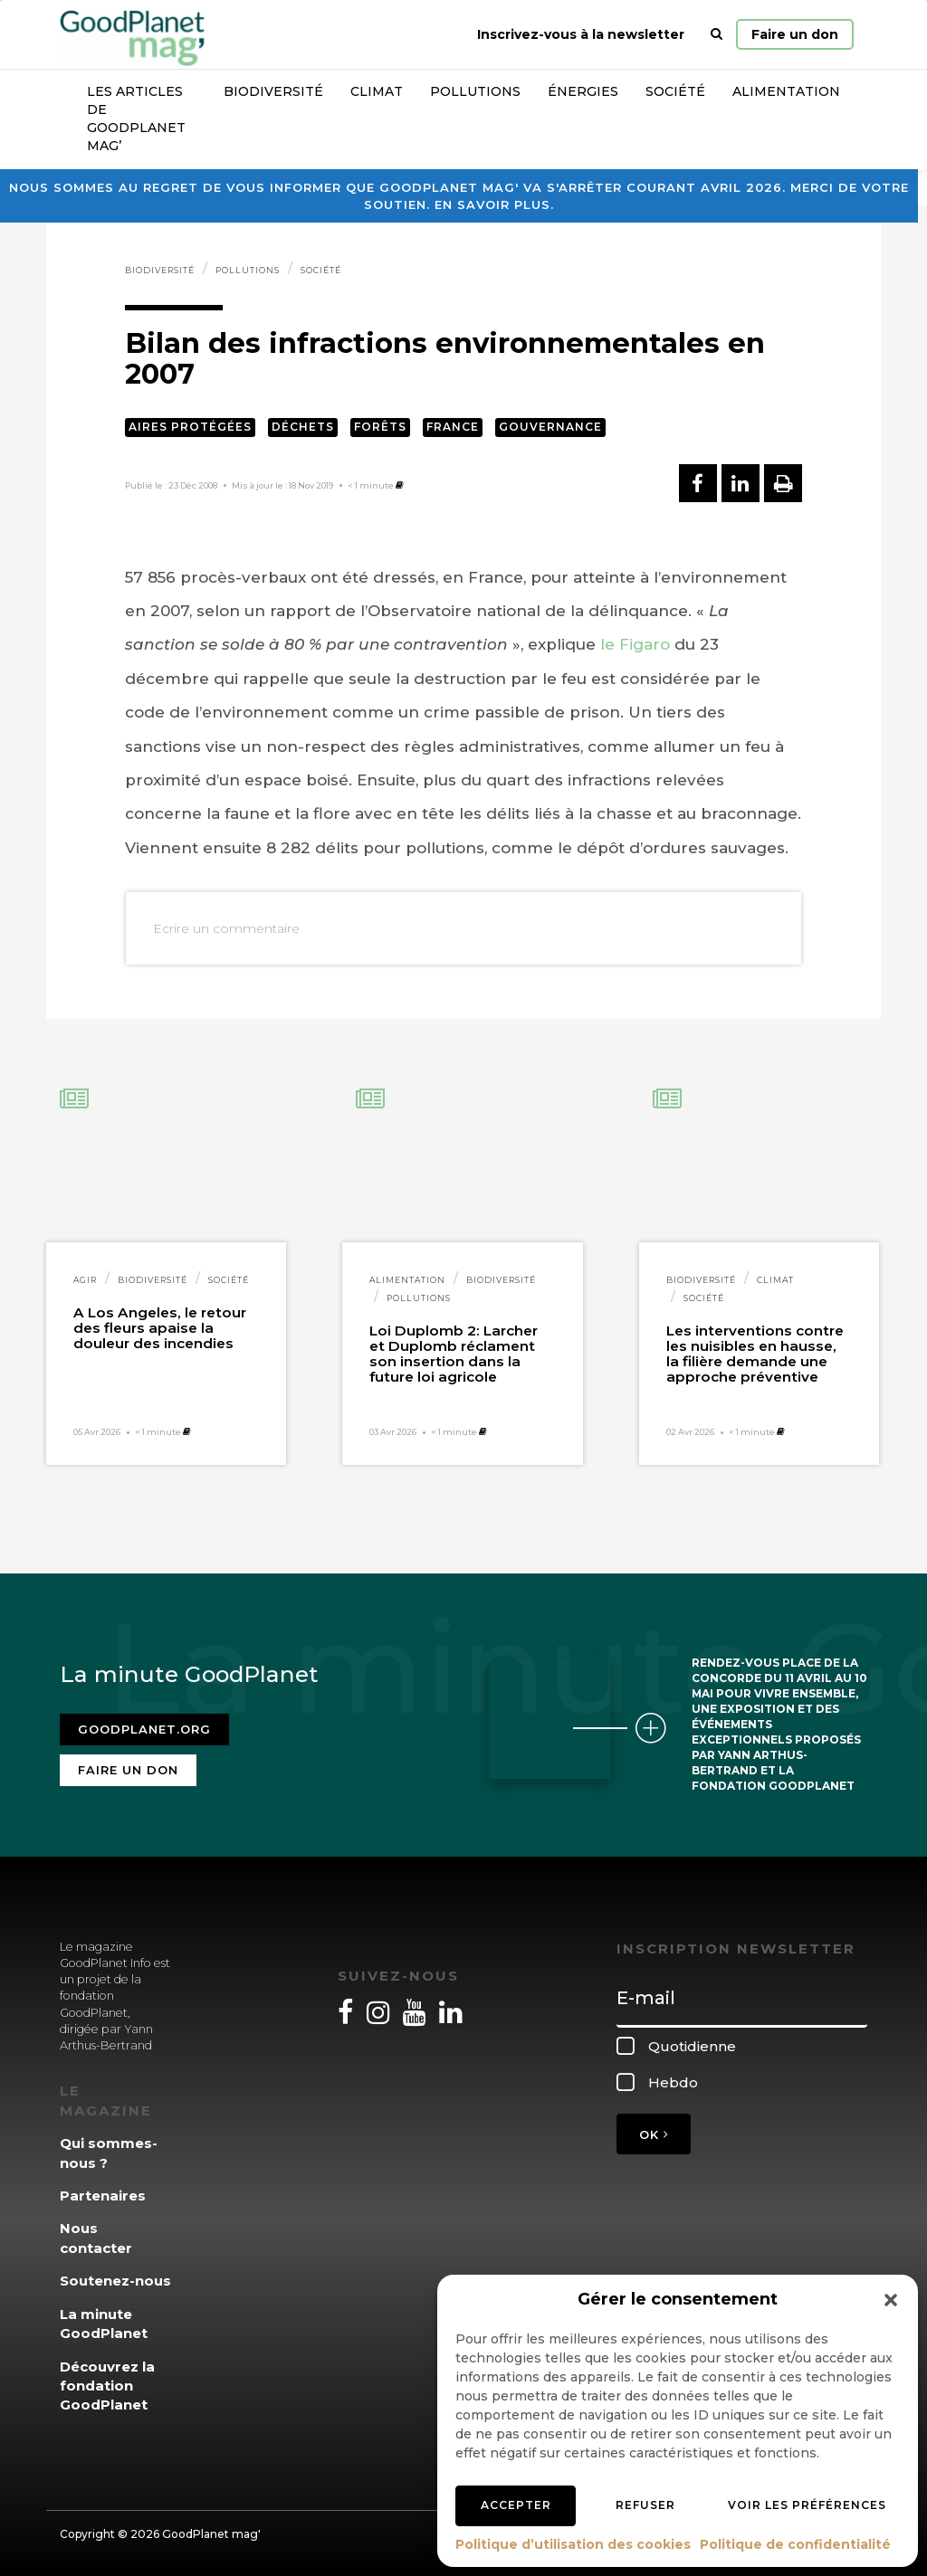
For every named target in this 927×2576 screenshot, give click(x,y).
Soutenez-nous (115, 2280)
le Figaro (635, 644)
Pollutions (475, 91)
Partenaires (103, 2195)
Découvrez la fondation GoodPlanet (107, 2386)
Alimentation (786, 91)
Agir (85, 1280)
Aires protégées (190, 426)
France (452, 426)
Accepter (516, 2505)
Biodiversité (273, 91)
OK (653, 2134)
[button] (891, 2300)
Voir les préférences (807, 2505)
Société (675, 91)
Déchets (303, 426)
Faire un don (794, 34)
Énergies (583, 91)
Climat (376, 91)
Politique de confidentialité (795, 2544)
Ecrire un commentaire (226, 928)
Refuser (645, 2505)
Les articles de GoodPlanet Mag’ (136, 118)
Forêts (380, 426)
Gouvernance (550, 426)
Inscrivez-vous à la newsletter (580, 34)
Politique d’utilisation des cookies (573, 2544)
